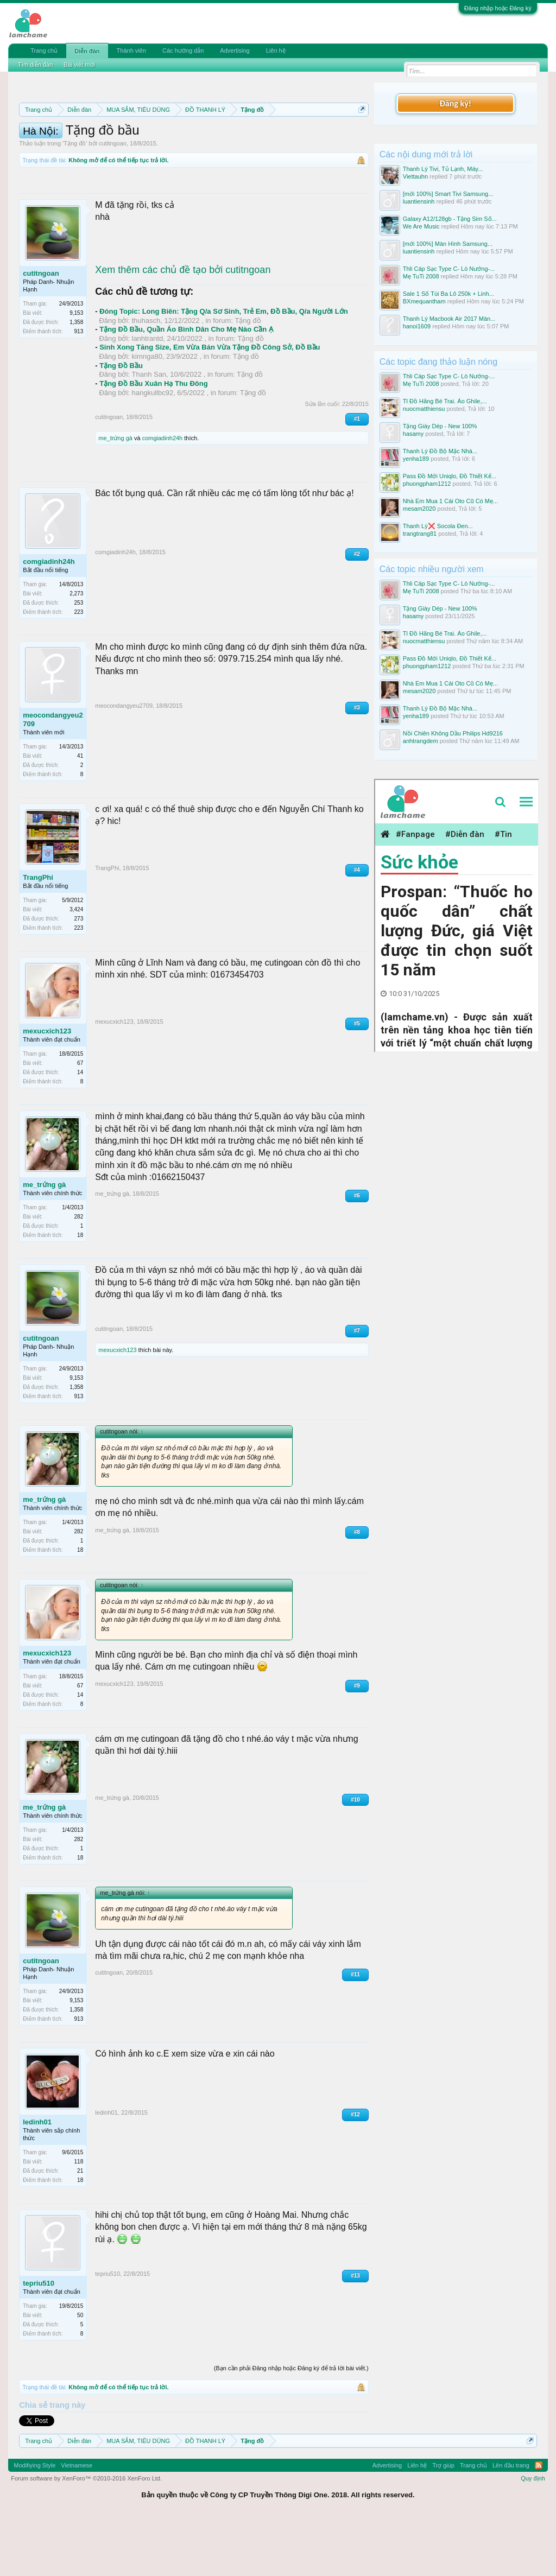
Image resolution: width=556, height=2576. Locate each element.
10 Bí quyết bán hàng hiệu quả (180, 159)
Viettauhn (415, 176)
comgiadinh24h (162, 495)
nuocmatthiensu (424, 408)
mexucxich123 (47, 1088)
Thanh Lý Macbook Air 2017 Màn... (449, 318)
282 (79, 1274)
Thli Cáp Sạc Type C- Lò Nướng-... (449, 268)
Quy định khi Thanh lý (193, 147)
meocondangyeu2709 (53, 775)
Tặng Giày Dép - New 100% (440, 426)
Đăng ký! (455, 103)
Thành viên (131, 50)
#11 (355, 2031)
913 (79, 388)
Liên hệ (276, 50)
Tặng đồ (75, 200)
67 (80, 1120)
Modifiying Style (34, 2522)
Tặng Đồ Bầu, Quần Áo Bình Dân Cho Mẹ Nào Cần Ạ (186, 386)
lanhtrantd (147, 395)
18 (80, 1292)
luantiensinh (419, 201)
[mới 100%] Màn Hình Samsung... (447, 243)
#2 (357, 610)
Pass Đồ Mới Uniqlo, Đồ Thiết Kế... (449, 476)
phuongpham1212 (427, 483)
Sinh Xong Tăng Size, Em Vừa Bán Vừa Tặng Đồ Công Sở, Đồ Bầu (209, 404)
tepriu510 (38, 2340)
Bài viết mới (79, 64)
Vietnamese (76, 2522)
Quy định (533, 2535)
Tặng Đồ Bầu (121, 422)
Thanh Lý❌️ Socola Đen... (438, 526)
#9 (357, 1742)
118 (79, 2218)
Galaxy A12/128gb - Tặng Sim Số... (450, 218)
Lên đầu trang (510, 2522)
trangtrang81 (420, 533)
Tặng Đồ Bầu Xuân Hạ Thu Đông (153, 440)
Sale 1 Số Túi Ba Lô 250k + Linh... (448, 293)
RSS (538, 2522)
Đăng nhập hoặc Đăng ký (498, 8)
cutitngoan (113, 200)
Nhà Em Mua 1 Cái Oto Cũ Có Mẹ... (450, 501)
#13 (355, 2332)
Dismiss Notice (360, 135)
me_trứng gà (115, 495)
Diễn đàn (86, 51)
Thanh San (149, 431)
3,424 (76, 966)
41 (80, 812)
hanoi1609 (417, 326)
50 (80, 2372)
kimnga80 (147, 413)
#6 (357, 1252)
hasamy (413, 433)
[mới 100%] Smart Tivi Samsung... (448, 194)
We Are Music (421, 226)
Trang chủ (44, 50)
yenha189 (416, 458)
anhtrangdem (420, 741)
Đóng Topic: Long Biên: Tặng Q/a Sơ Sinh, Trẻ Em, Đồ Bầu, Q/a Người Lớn (223, 368)
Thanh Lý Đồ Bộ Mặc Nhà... (440, 451)
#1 (357, 476)
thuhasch (146, 377)
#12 (355, 2171)
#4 (357, 926)
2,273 (76, 650)
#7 (357, 1388)
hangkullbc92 (153, 449)
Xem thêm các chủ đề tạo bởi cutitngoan (182, 326)
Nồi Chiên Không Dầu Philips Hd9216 (453, 733)
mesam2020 (419, 508)
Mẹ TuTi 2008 (421, 276)
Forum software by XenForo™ (86, 2535)
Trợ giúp (443, 2522)
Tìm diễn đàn (35, 64)
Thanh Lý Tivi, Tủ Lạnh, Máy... (443, 169)
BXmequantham (424, 301)
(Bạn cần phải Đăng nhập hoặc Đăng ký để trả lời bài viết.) (291, 2425)
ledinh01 (37, 2178)
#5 (357, 1080)
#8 (357, 1588)
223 (79, 668)
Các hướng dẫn (183, 50)
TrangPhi (38, 934)
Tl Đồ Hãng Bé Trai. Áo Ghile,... (445, 401)
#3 (357, 764)
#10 (355, 1856)
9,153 (76, 370)
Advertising (234, 50)
